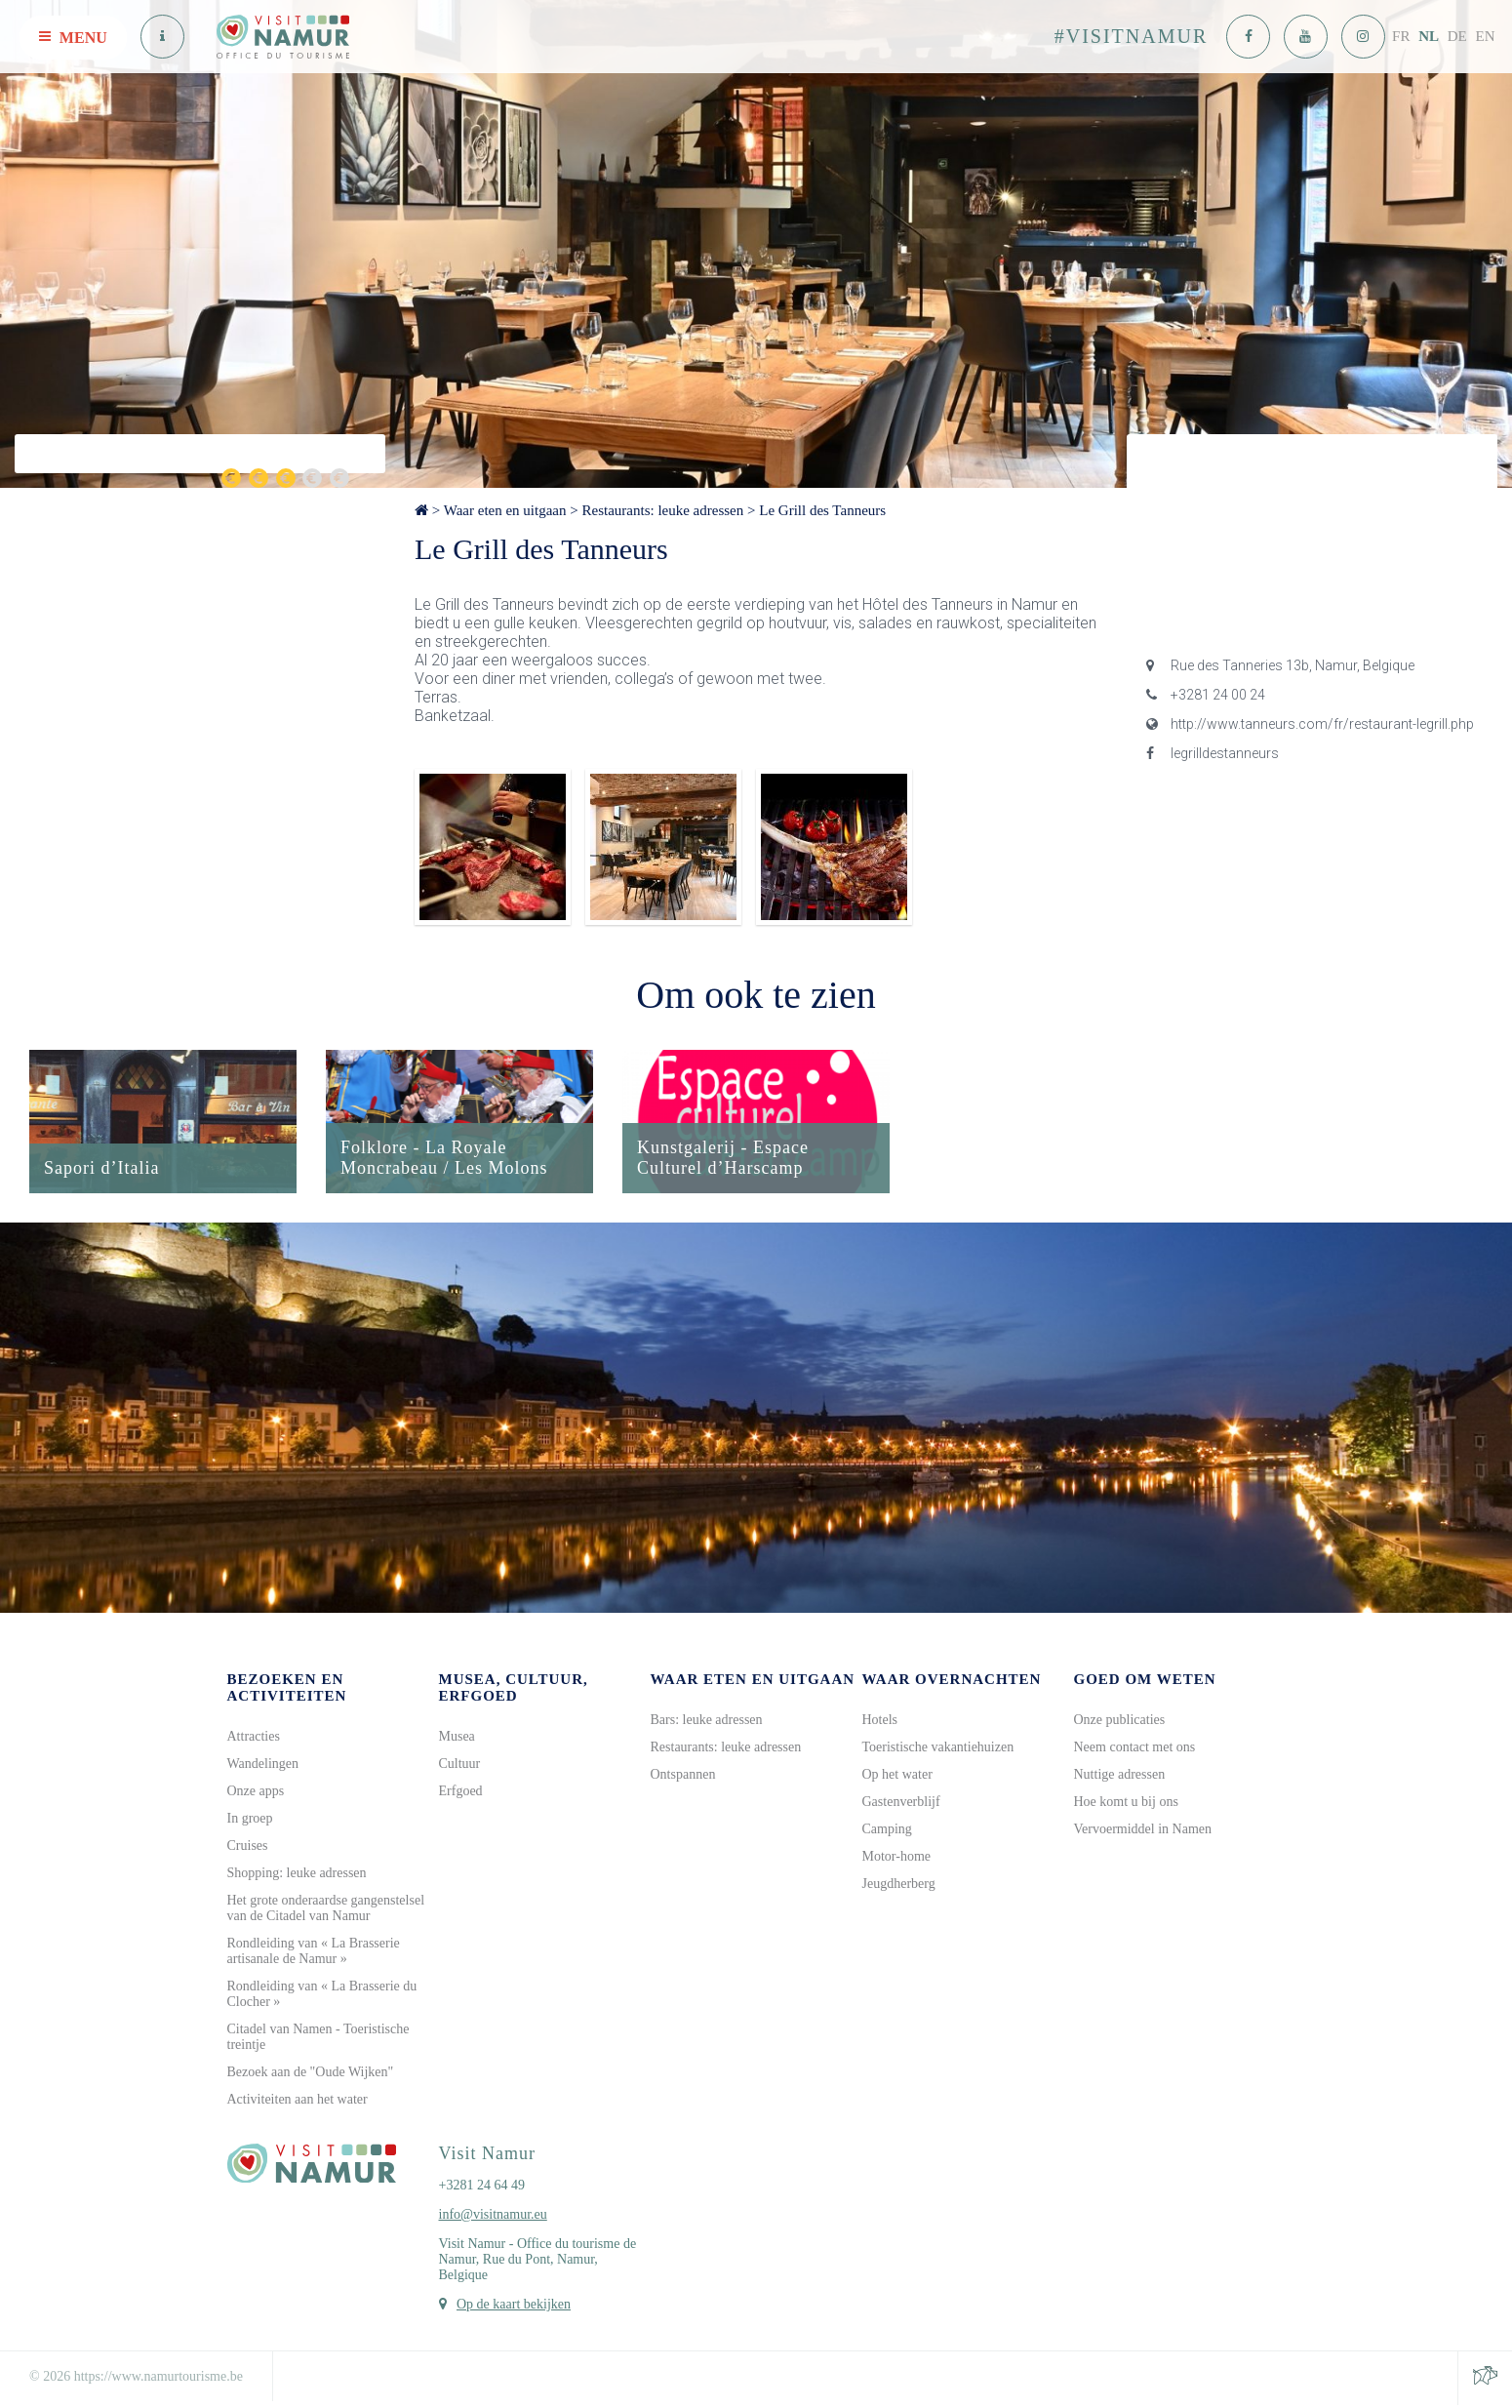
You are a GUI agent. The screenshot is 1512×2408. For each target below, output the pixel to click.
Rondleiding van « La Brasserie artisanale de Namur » (313, 1954)
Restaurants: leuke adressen (662, 510)
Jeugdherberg (898, 1886)
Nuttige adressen (1120, 1777)
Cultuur (460, 1766)
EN (1485, 36)
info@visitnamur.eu (493, 2217)
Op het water (897, 1777)
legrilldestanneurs (1212, 753)
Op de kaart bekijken (514, 2307)
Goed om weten (1145, 1682)
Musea (457, 1739)
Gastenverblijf (901, 1804)
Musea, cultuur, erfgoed (513, 1690)
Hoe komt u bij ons (1126, 1804)
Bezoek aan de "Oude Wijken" (310, 2074)
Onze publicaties (1120, 1722)
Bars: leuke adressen (707, 1722)
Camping (887, 1832)
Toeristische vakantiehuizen (938, 1750)
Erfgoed (461, 1793)
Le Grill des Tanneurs (822, 510)
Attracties (253, 1739)
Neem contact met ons (1135, 1750)
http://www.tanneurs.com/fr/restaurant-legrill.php (1310, 724)
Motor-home (897, 1859)
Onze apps (256, 1793)
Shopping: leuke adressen (297, 1875)
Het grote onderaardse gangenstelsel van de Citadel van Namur (326, 1911)
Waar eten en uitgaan (505, 510)
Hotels (880, 1722)
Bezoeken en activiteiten (287, 1690)
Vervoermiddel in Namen (1143, 1832)
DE (1457, 36)
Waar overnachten (952, 1682)
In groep (250, 1821)
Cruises (247, 1848)
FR (1401, 36)
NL (1428, 36)
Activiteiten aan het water (297, 2102)
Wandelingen (263, 1766)
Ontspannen (683, 1777)
